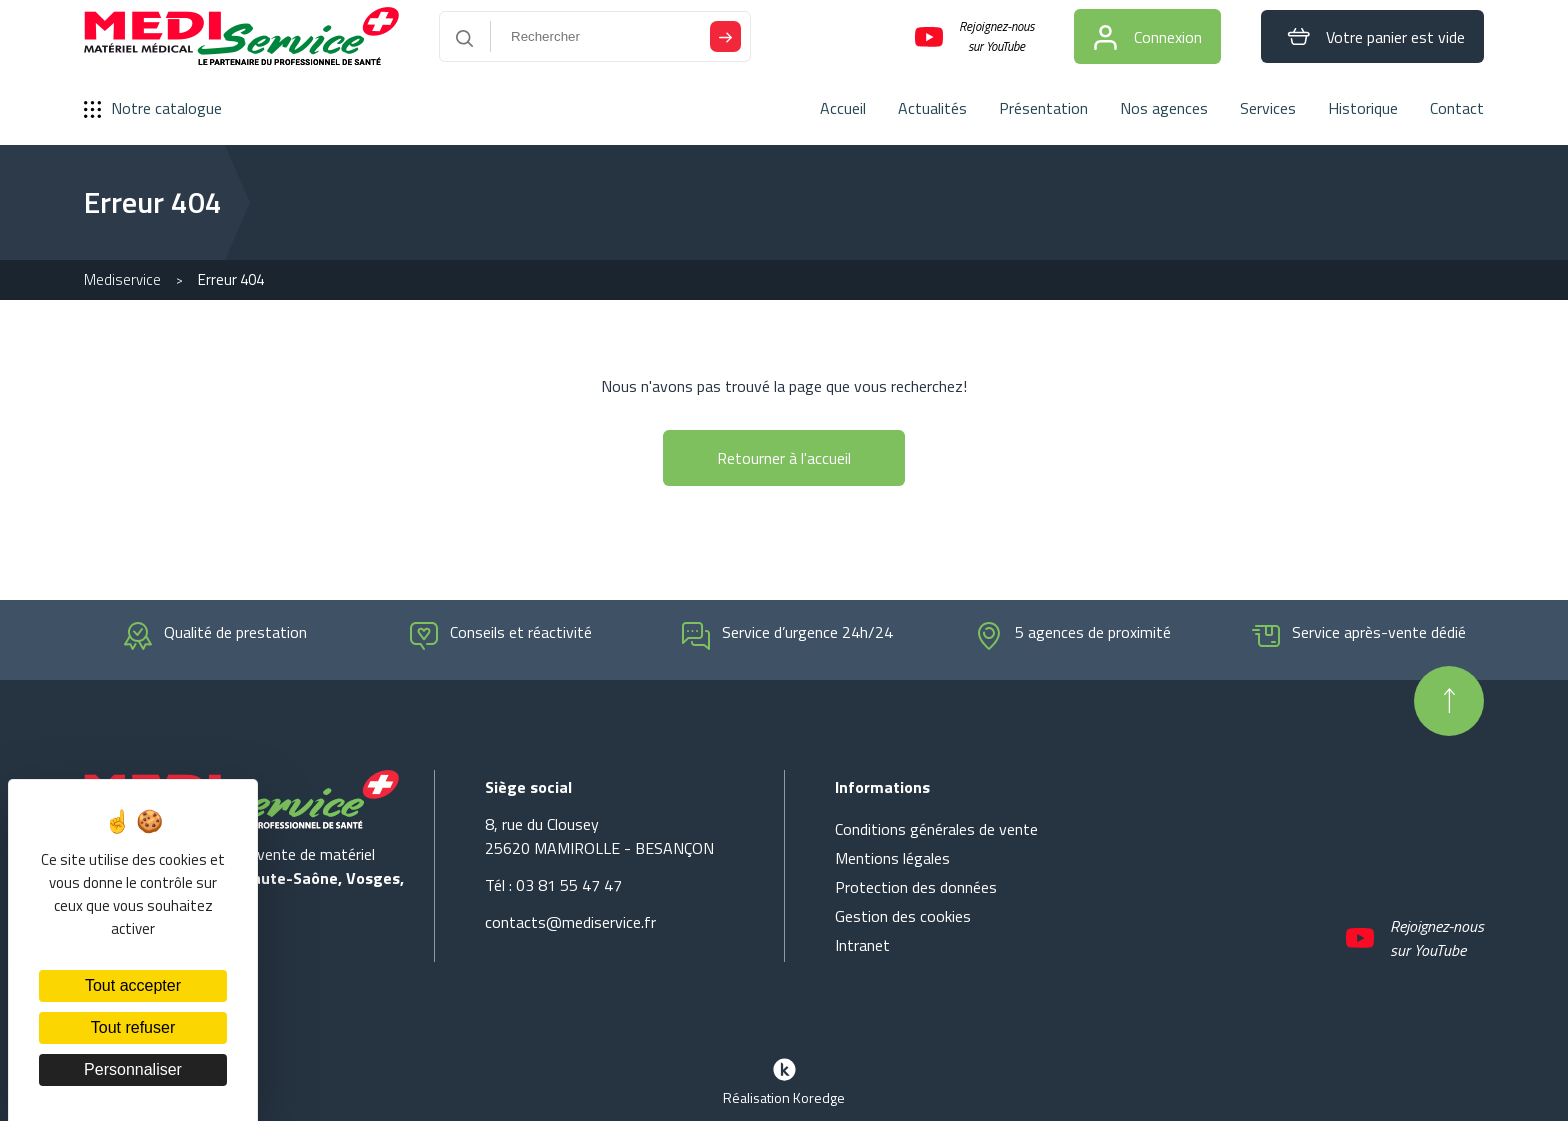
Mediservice (122, 279)
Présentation (1043, 108)
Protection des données (916, 887)
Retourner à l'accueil (784, 458)
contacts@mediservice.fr (570, 922)
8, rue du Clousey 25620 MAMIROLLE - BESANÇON (599, 836)
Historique (1363, 108)
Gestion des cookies (903, 916)
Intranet (862, 945)
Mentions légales (892, 858)
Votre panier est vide (1372, 36)
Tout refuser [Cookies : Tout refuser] (133, 1027)
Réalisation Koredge (784, 1080)
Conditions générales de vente (936, 829)
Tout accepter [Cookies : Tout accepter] (133, 985)
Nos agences (1164, 108)
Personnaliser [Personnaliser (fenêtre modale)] (133, 1069)
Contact (1457, 108)
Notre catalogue (153, 108)
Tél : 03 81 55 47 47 (553, 885)
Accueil (843, 108)
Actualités (932, 108)
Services (1268, 108)
